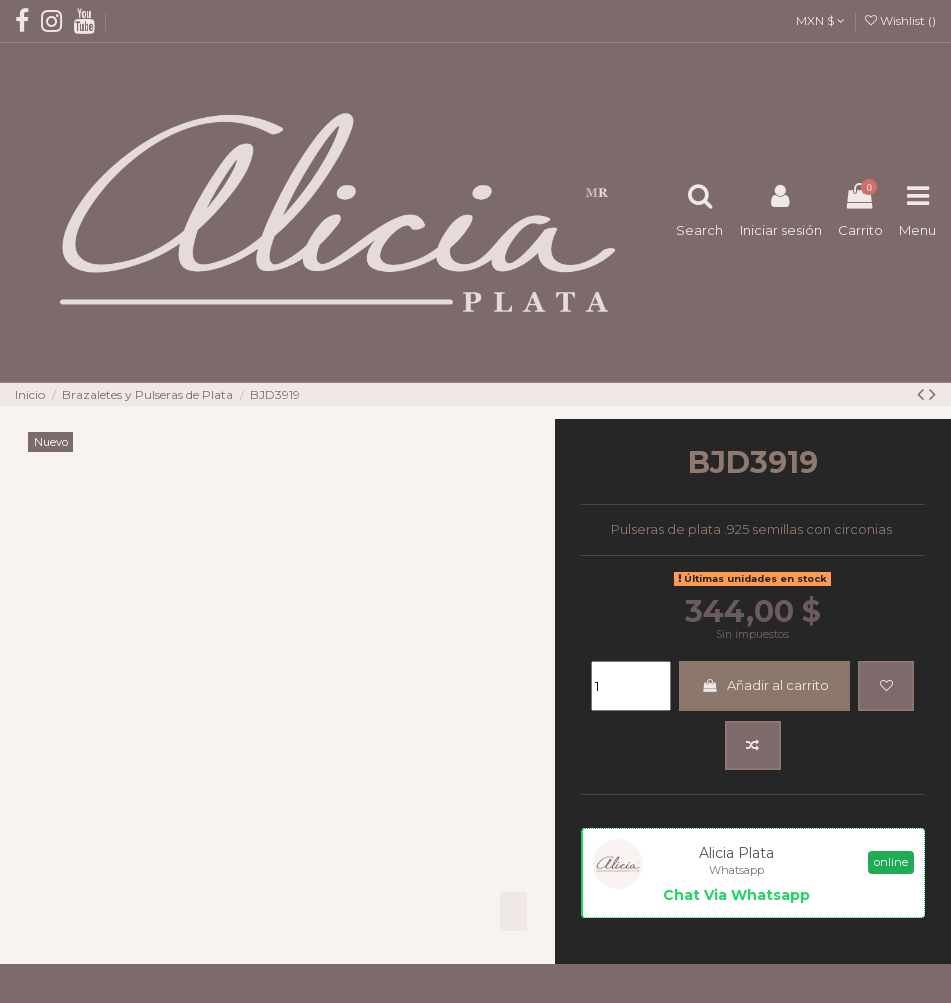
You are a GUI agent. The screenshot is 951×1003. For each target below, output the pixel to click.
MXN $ (820, 20)
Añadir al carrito (765, 685)
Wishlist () (900, 20)
